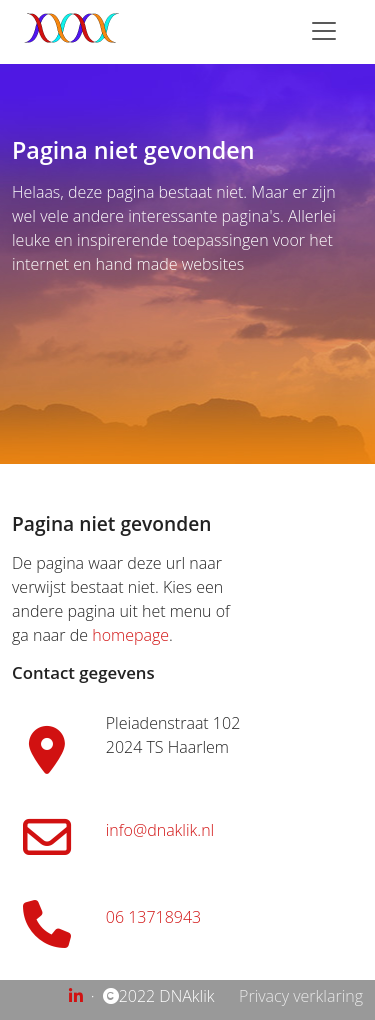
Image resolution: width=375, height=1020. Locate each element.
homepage (130, 635)
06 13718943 (153, 917)
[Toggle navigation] (324, 31)
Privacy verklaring (301, 996)
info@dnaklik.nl (160, 830)
